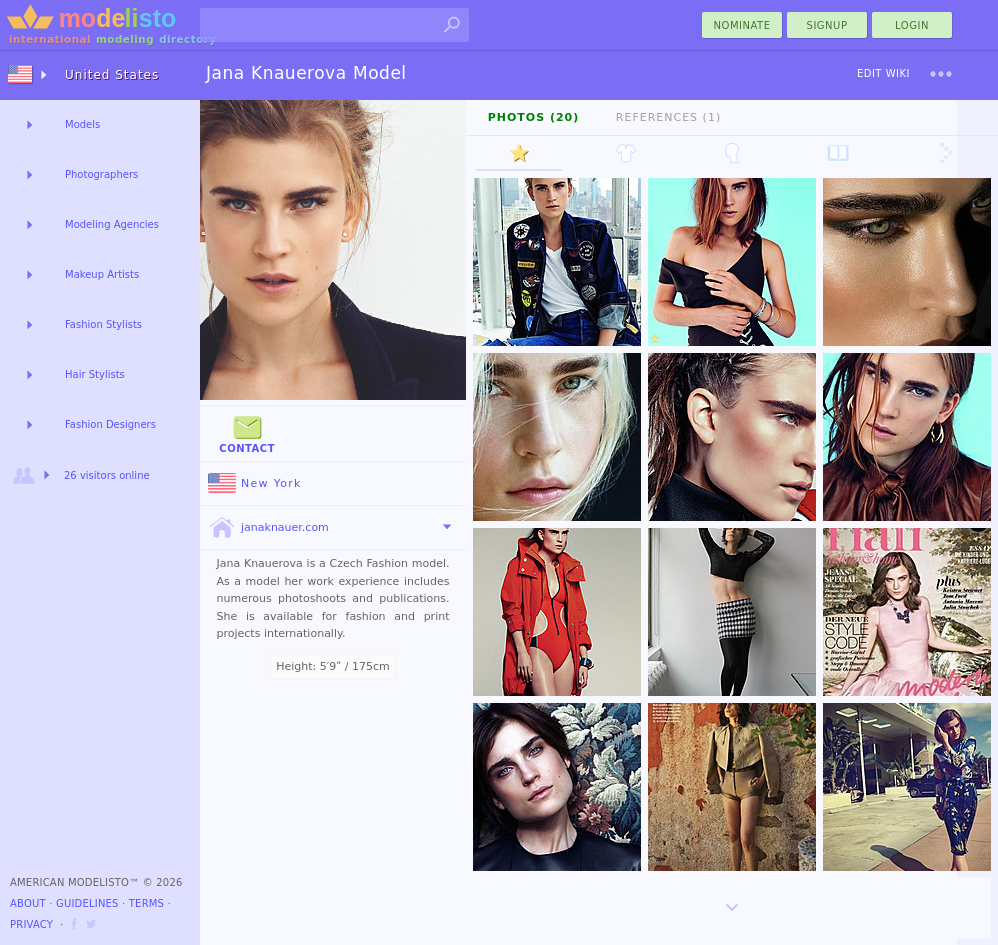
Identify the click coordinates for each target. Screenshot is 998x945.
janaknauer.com (268, 528)
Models (82, 124)
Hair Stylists (95, 374)
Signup (827, 25)
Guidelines (87, 903)
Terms (146, 903)
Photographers (101, 174)
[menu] (941, 74)
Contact (247, 432)
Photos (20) (534, 117)
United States (112, 75)
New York (255, 483)
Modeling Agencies (112, 224)
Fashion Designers (110, 424)
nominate (742, 25)
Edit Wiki (883, 73)
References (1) (668, 117)
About (28, 903)
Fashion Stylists (103, 324)
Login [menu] (912, 25)
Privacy (31, 924)
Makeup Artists (102, 274)
